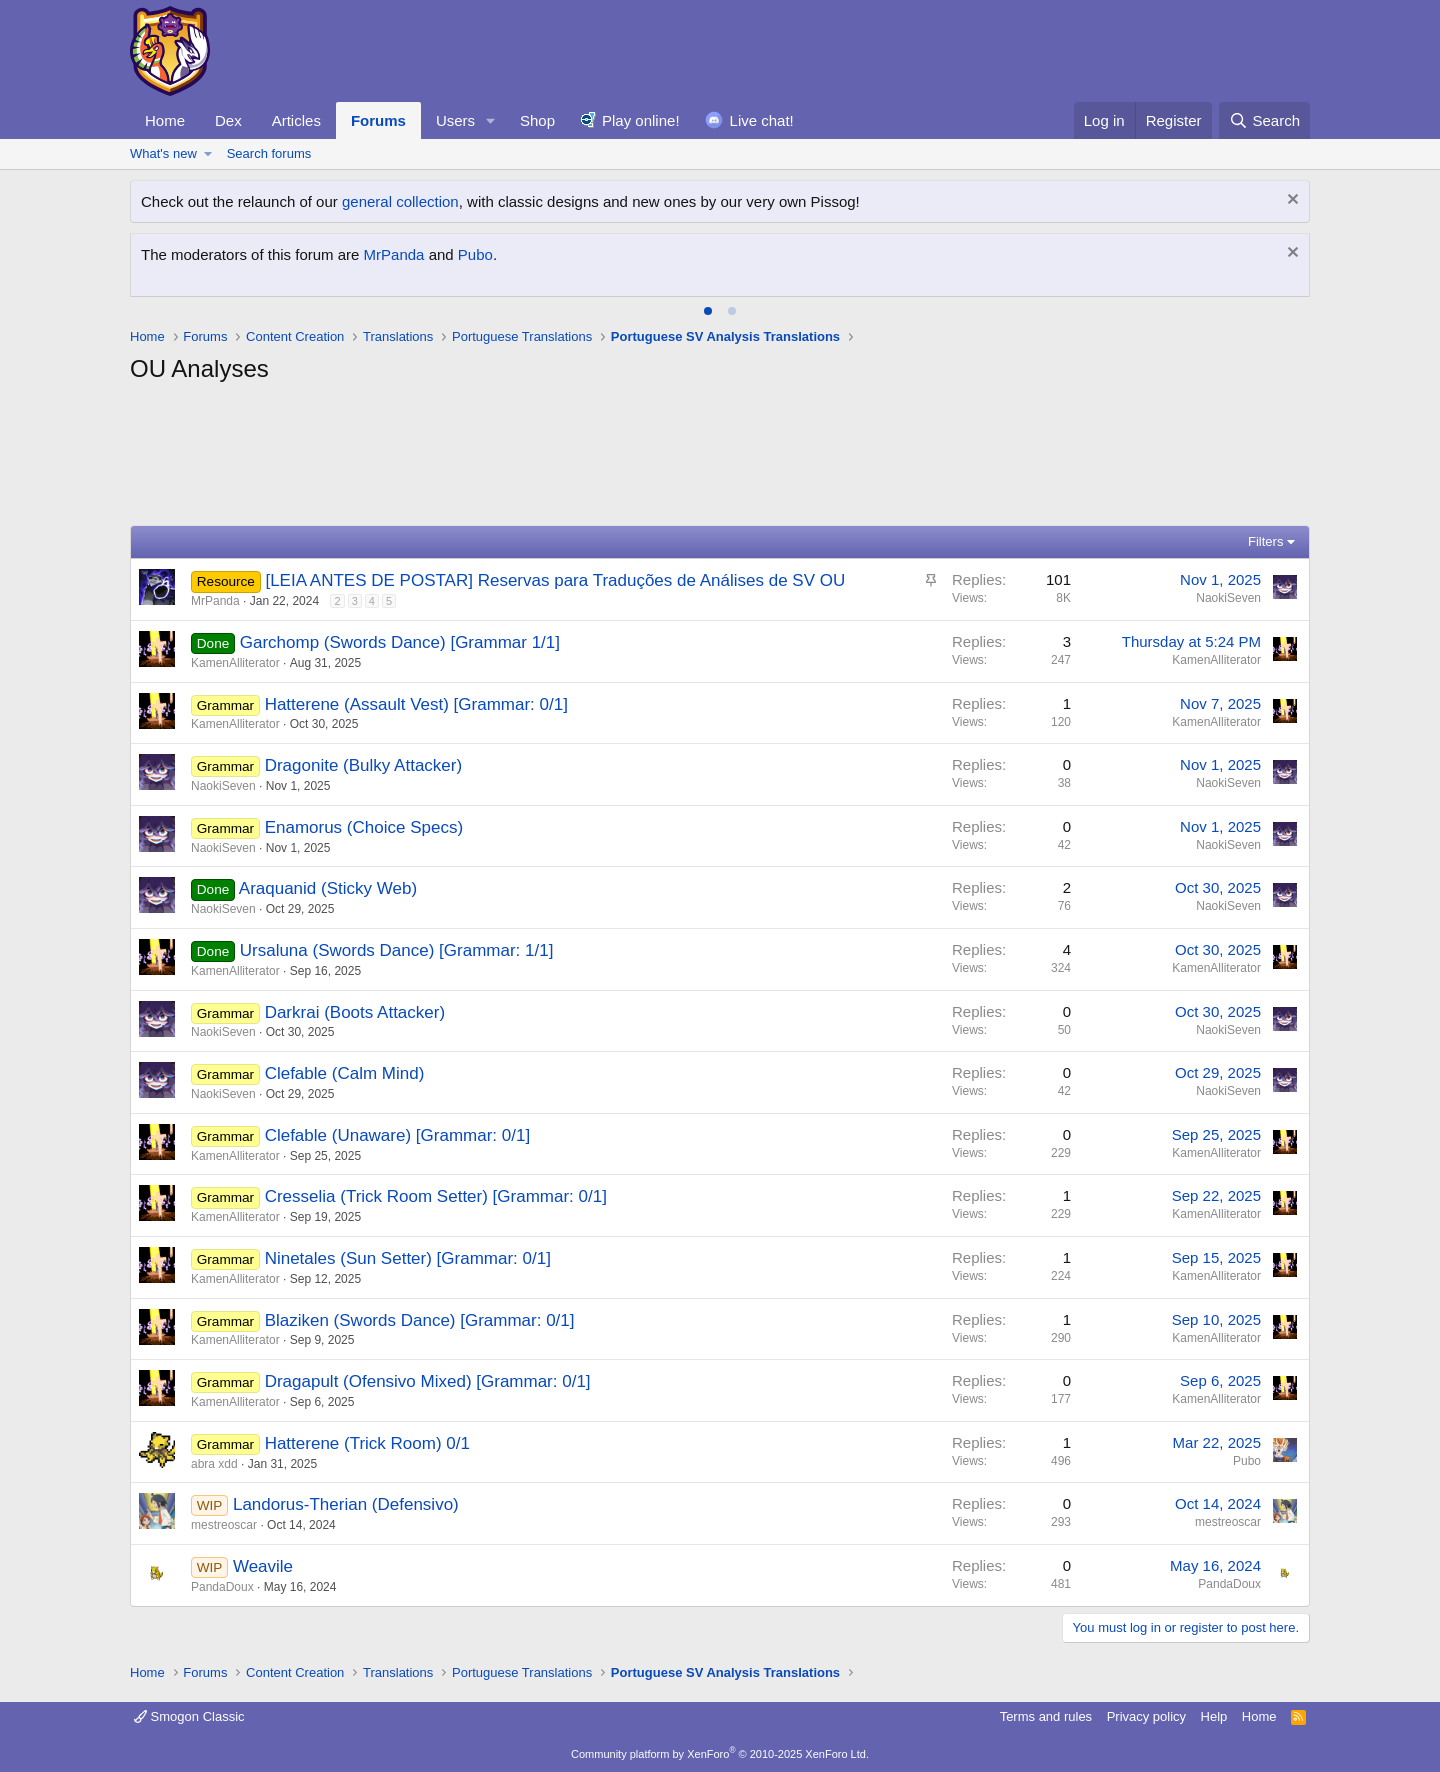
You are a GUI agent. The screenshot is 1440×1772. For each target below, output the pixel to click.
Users (455, 120)
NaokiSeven (1228, 598)
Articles (296, 120)
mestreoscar (224, 1525)
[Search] (1264, 120)
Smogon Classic (189, 1716)
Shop (537, 120)
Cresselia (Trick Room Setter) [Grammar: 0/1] (436, 1196)
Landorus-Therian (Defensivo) (346, 1504)
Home (165, 120)
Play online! (641, 120)
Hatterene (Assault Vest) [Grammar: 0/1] (416, 704)
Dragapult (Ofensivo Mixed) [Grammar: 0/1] (428, 1381)
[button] (491, 120)
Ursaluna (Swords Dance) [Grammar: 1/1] (397, 950)
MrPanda (394, 254)
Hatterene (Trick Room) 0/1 (367, 1443)
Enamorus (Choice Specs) (364, 827)
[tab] (708, 311)
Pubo (475, 254)
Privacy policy (1146, 1716)
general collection (400, 201)
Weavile (263, 1566)
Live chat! (762, 120)
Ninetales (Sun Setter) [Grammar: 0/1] (408, 1258)
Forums (378, 120)
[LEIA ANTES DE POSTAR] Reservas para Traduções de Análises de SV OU (555, 580)
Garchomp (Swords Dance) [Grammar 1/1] (400, 642)
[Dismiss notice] (1290, 201)
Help (1214, 1716)
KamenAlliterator (235, 663)
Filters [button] (1265, 541)
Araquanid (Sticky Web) (328, 888)
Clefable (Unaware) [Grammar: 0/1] (397, 1135)
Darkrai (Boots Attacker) (355, 1012)
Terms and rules (1046, 1716)
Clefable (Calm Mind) (345, 1073)
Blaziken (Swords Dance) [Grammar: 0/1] (420, 1320)
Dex (228, 120)
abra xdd (214, 1464)
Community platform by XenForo (720, 1754)
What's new (163, 153)
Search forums (269, 153)
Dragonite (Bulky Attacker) (363, 765)
